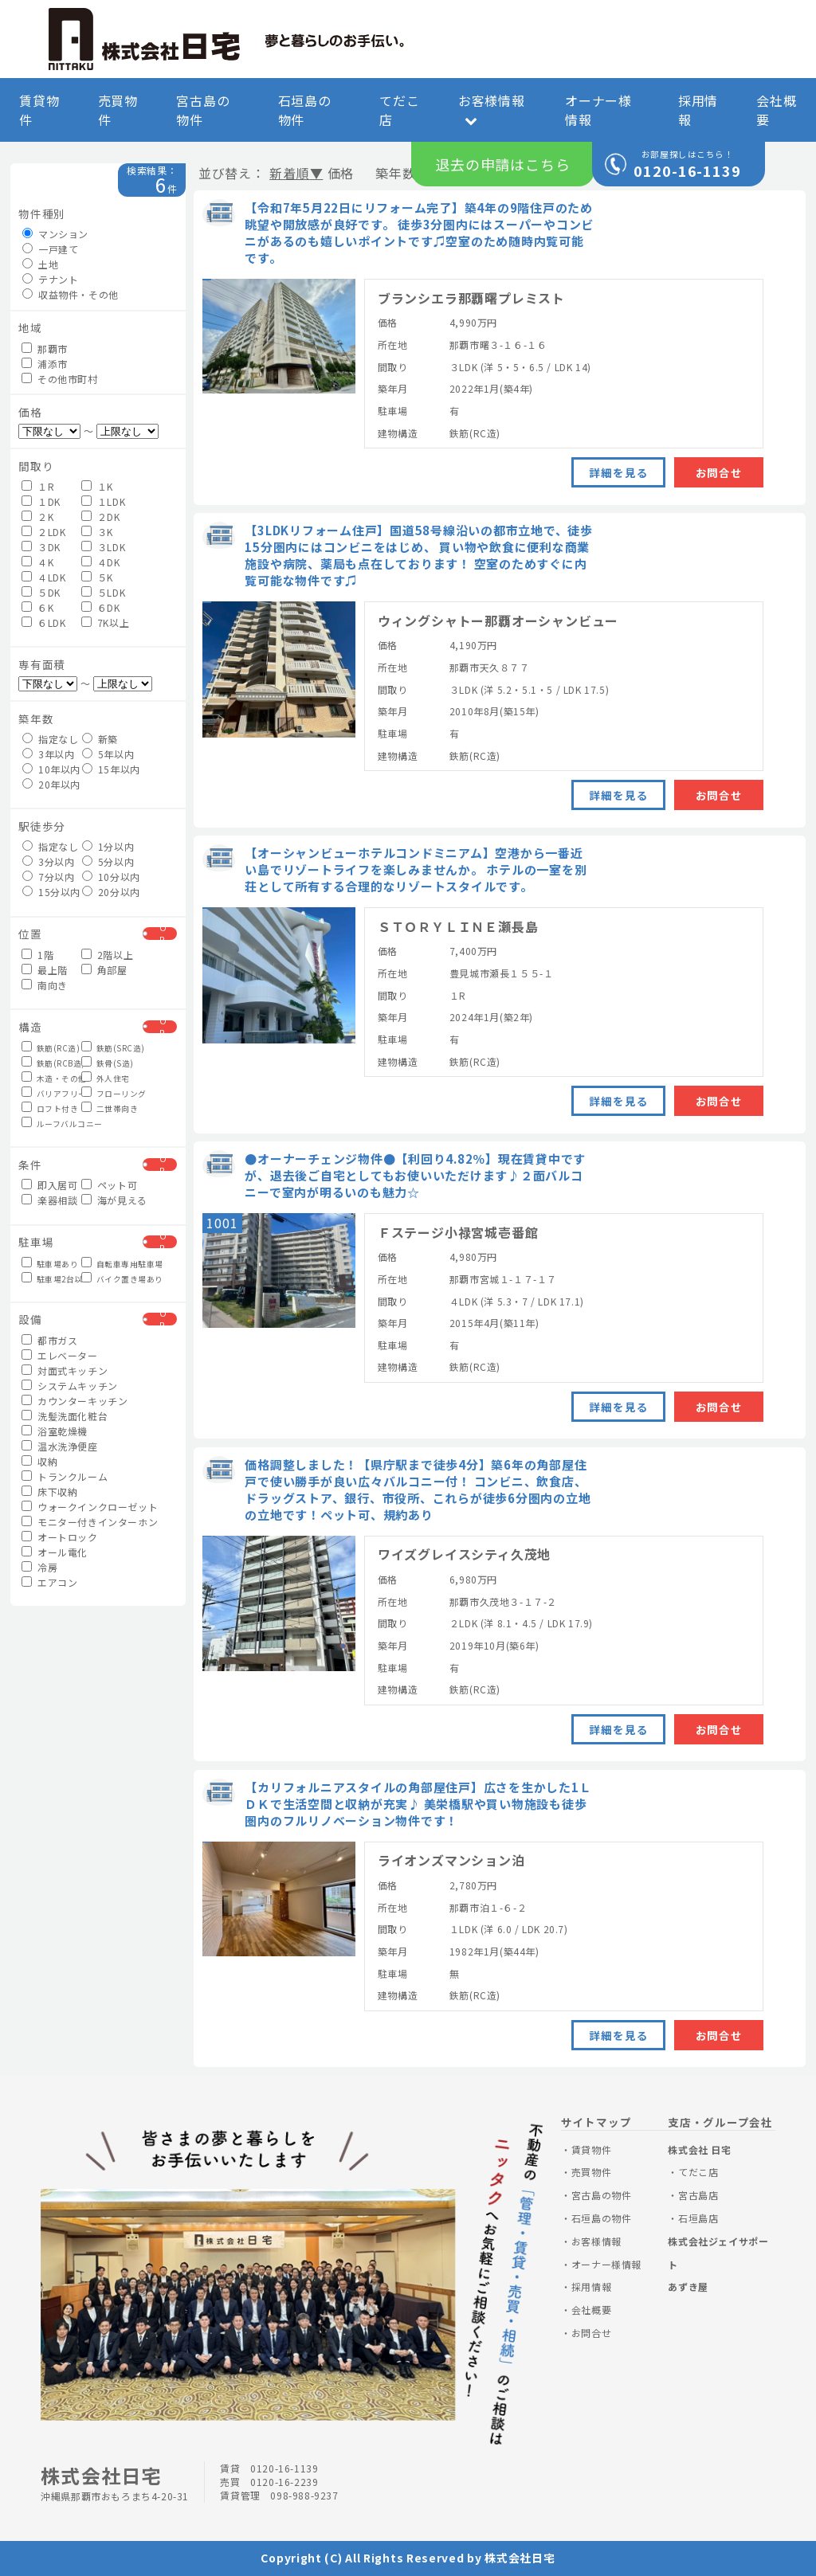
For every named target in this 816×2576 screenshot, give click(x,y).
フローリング (109, 1092)
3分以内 (48, 861)
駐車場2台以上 (50, 1278)
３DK (41, 547)
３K (97, 531)
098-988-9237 (304, 2495)
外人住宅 (105, 1077)
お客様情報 (491, 109)
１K (97, 486)
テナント (50, 279)
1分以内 (108, 846)
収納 (39, 1461)
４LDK (43, 577)
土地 (40, 264)
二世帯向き (109, 1108)
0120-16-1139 (687, 170)
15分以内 (50, 891)
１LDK (103, 501)
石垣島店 (698, 2218)
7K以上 (105, 622)
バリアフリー (50, 1092)
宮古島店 (698, 2195)
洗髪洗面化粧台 (65, 1416)
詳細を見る (618, 472)
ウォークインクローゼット (79, 1506)
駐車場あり (50, 1263)
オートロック (59, 1537)
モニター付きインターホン (79, 1522)
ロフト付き (50, 1108)
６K (37, 607)
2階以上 (107, 954)
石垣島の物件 (305, 110)
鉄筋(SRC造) (109, 1047)
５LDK (103, 592)
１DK (41, 501)
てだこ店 (399, 110)
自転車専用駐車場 (109, 1263)
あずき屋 (688, 2286)
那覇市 (44, 348)
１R (38, 486)
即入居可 (49, 1185)
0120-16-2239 (284, 2481)
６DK (100, 607)
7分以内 (48, 876)
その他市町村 (59, 379)
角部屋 (104, 970)
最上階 (44, 970)
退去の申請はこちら (503, 164)
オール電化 (55, 1552)
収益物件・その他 (70, 294)
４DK (100, 562)
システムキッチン (69, 1385)
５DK (41, 592)
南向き (44, 985)
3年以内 (48, 754)
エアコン (49, 1582)
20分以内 (110, 891)
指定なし (50, 739)
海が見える (109, 1200)
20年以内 (50, 784)
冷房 (39, 1567)
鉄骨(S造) (107, 1062)
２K (37, 516)
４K (37, 562)
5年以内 (108, 754)
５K (97, 577)
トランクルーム (65, 1476)
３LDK (103, 547)
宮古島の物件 (203, 110)
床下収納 (49, 1491)
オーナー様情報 (598, 110)
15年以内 (110, 769)
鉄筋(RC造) (50, 1047)
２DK (100, 516)
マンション (55, 234)
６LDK (43, 622)
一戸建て (50, 249)
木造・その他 (50, 1077)
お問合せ (719, 472)
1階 (37, 954)
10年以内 (50, 769)
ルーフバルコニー (50, 1123)
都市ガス (49, 1340)
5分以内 (108, 861)
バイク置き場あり (109, 1278)
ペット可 (109, 1185)
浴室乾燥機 (55, 1431)
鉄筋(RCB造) (50, 1062)
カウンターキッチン (75, 1400)
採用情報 (698, 110)
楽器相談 (49, 1200)
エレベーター (59, 1355)
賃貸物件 (39, 110)
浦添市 (44, 363)
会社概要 (776, 110)
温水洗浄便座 (59, 1446)
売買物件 (118, 110)
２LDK (43, 531)
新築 (100, 739)
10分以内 (110, 876)
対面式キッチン (65, 1370)
